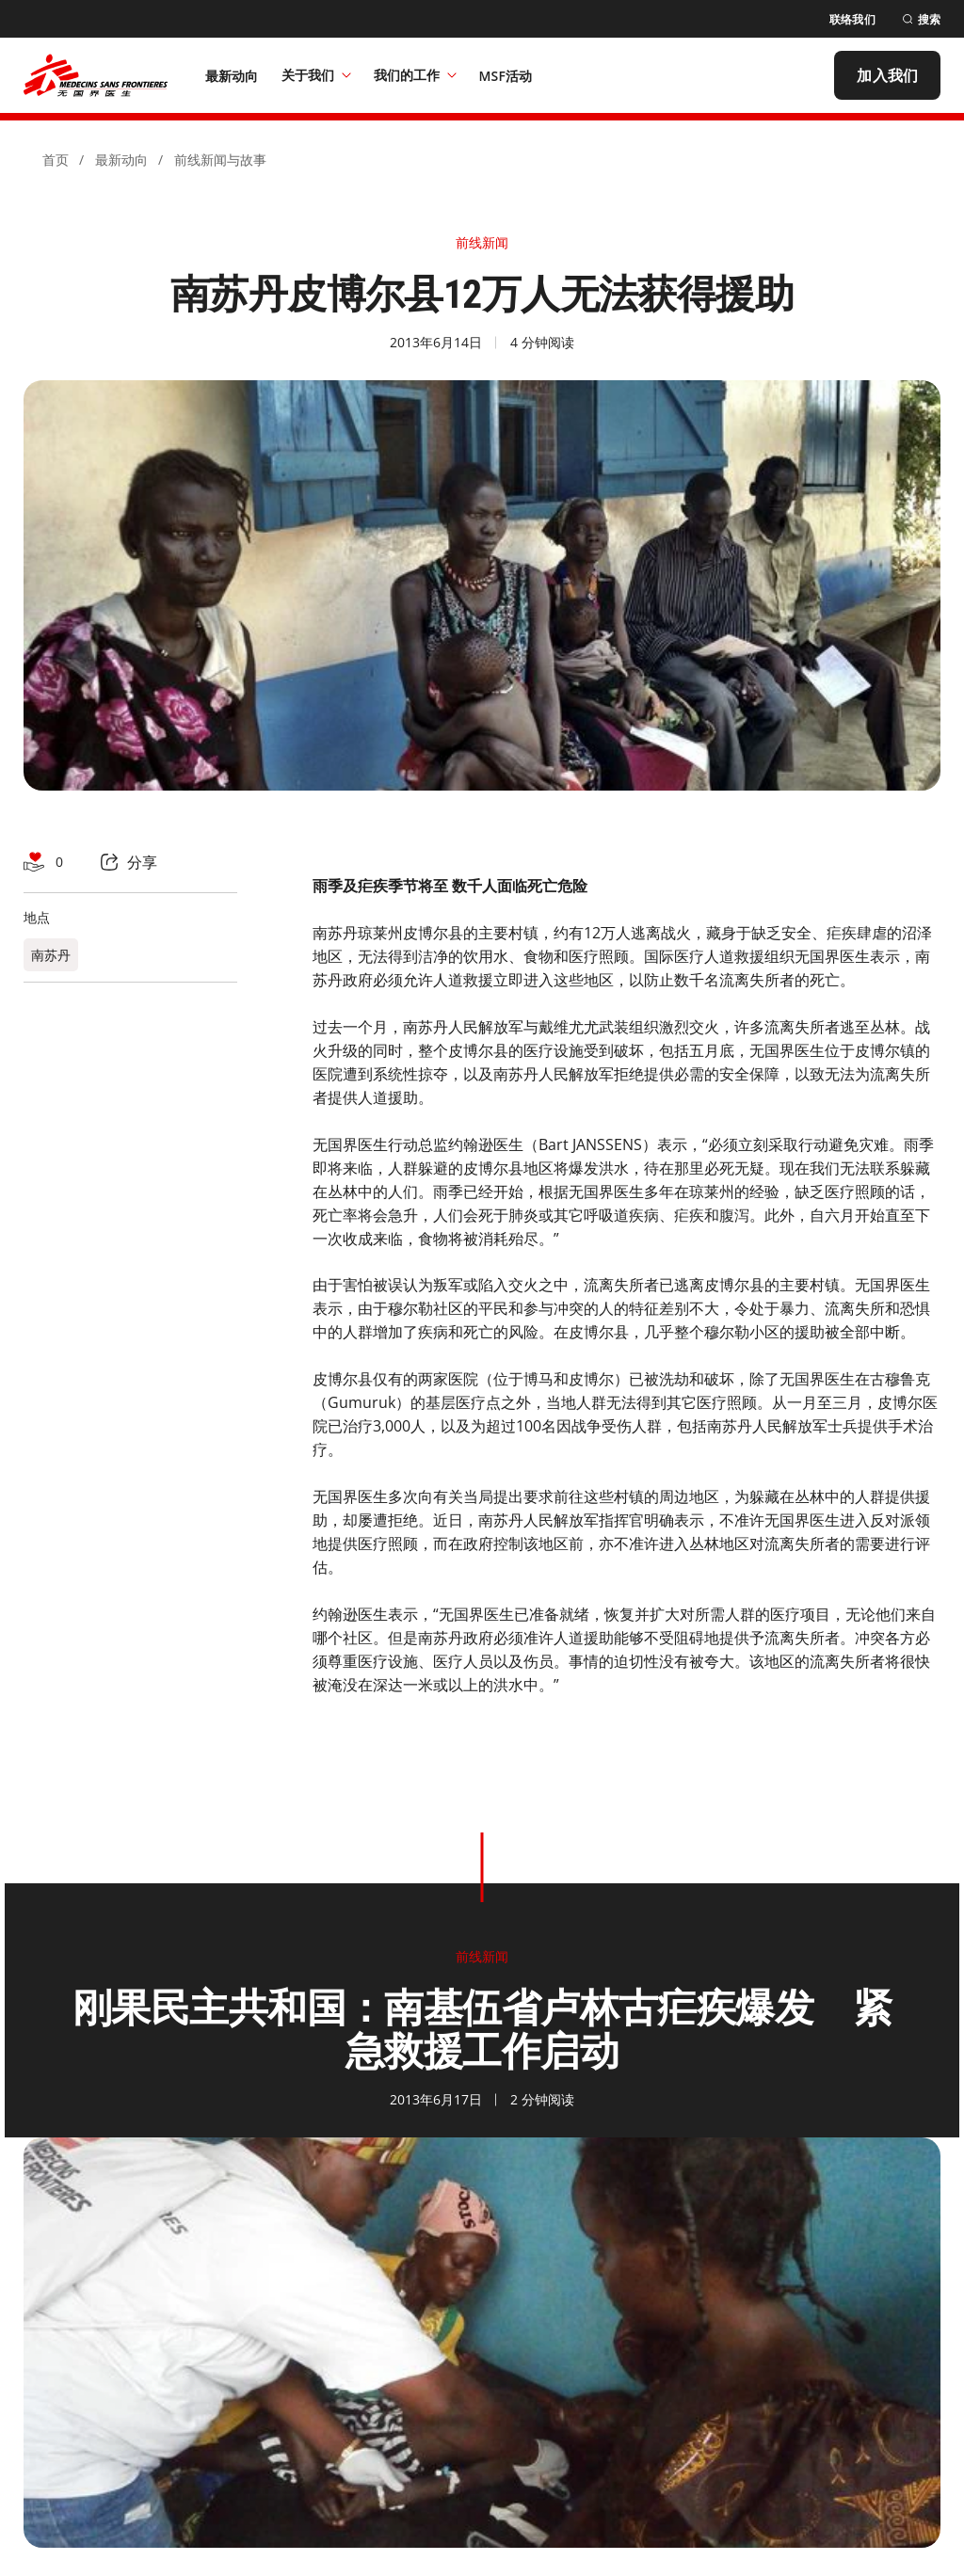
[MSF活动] (506, 75)
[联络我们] (852, 19)
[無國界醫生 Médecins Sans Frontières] (96, 75)
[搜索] (921, 19)
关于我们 (316, 75)
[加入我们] (887, 75)
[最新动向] (232, 75)
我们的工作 (415, 75)
